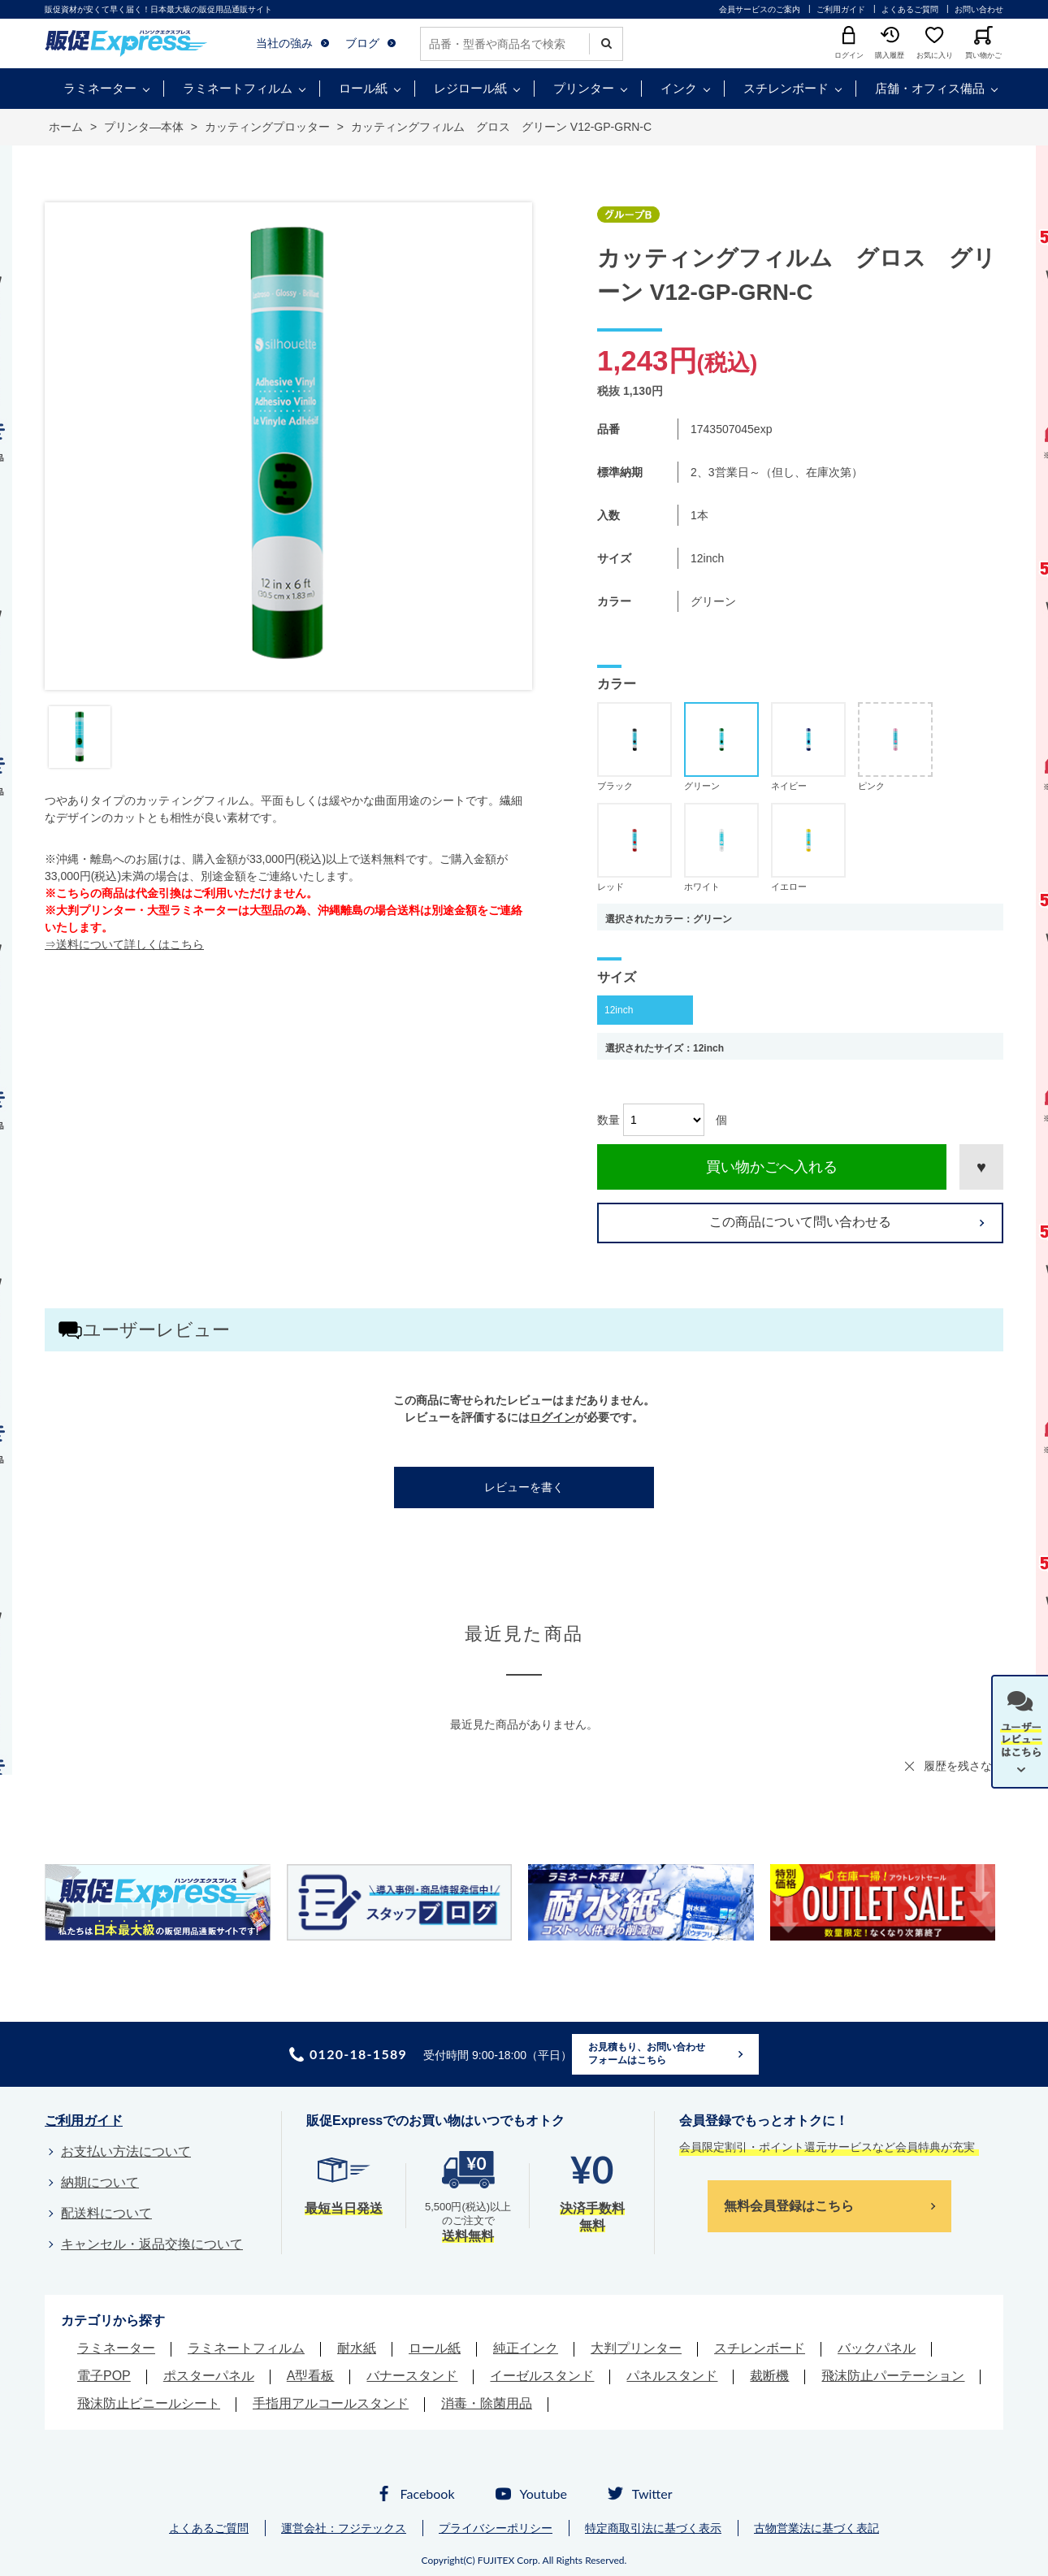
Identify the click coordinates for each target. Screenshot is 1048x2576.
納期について (100, 2182)
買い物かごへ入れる (772, 1167)
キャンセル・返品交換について (152, 2244)
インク (678, 88)
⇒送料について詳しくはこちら (124, 944)
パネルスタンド (671, 2376)
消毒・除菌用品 (486, 2403)
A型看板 (311, 2376)
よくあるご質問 (909, 9)
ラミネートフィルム (237, 88)
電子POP (104, 2376)
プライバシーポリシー (495, 2528)
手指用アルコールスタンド (331, 2403)
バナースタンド (411, 2376)
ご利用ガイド (840, 9)
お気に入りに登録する (981, 1167)
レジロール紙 (470, 88)
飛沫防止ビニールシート (148, 2403)
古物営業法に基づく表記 (816, 2528)
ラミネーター (99, 88)
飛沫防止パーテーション (892, 2376)
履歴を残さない (963, 1765)
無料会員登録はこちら (789, 2206)
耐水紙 (356, 2348)
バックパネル (877, 2348)
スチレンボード (786, 88)
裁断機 (769, 2376)
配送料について (106, 2213)
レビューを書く (524, 1487)
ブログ (362, 43)
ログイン (552, 1417)
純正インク (525, 2348)
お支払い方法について (126, 2151)
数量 (608, 1119)
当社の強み (284, 43)
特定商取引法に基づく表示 (653, 2528)
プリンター (583, 88)
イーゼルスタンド (542, 2376)
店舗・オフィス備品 (930, 88)
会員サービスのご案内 (759, 9)
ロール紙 (363, 88)
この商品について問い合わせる (800, 1222)
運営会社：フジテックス (343, 2528)
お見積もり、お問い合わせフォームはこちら (646, 2053)
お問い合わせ (979, 9)
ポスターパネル (208, 2376)
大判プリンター (636, 2348)
